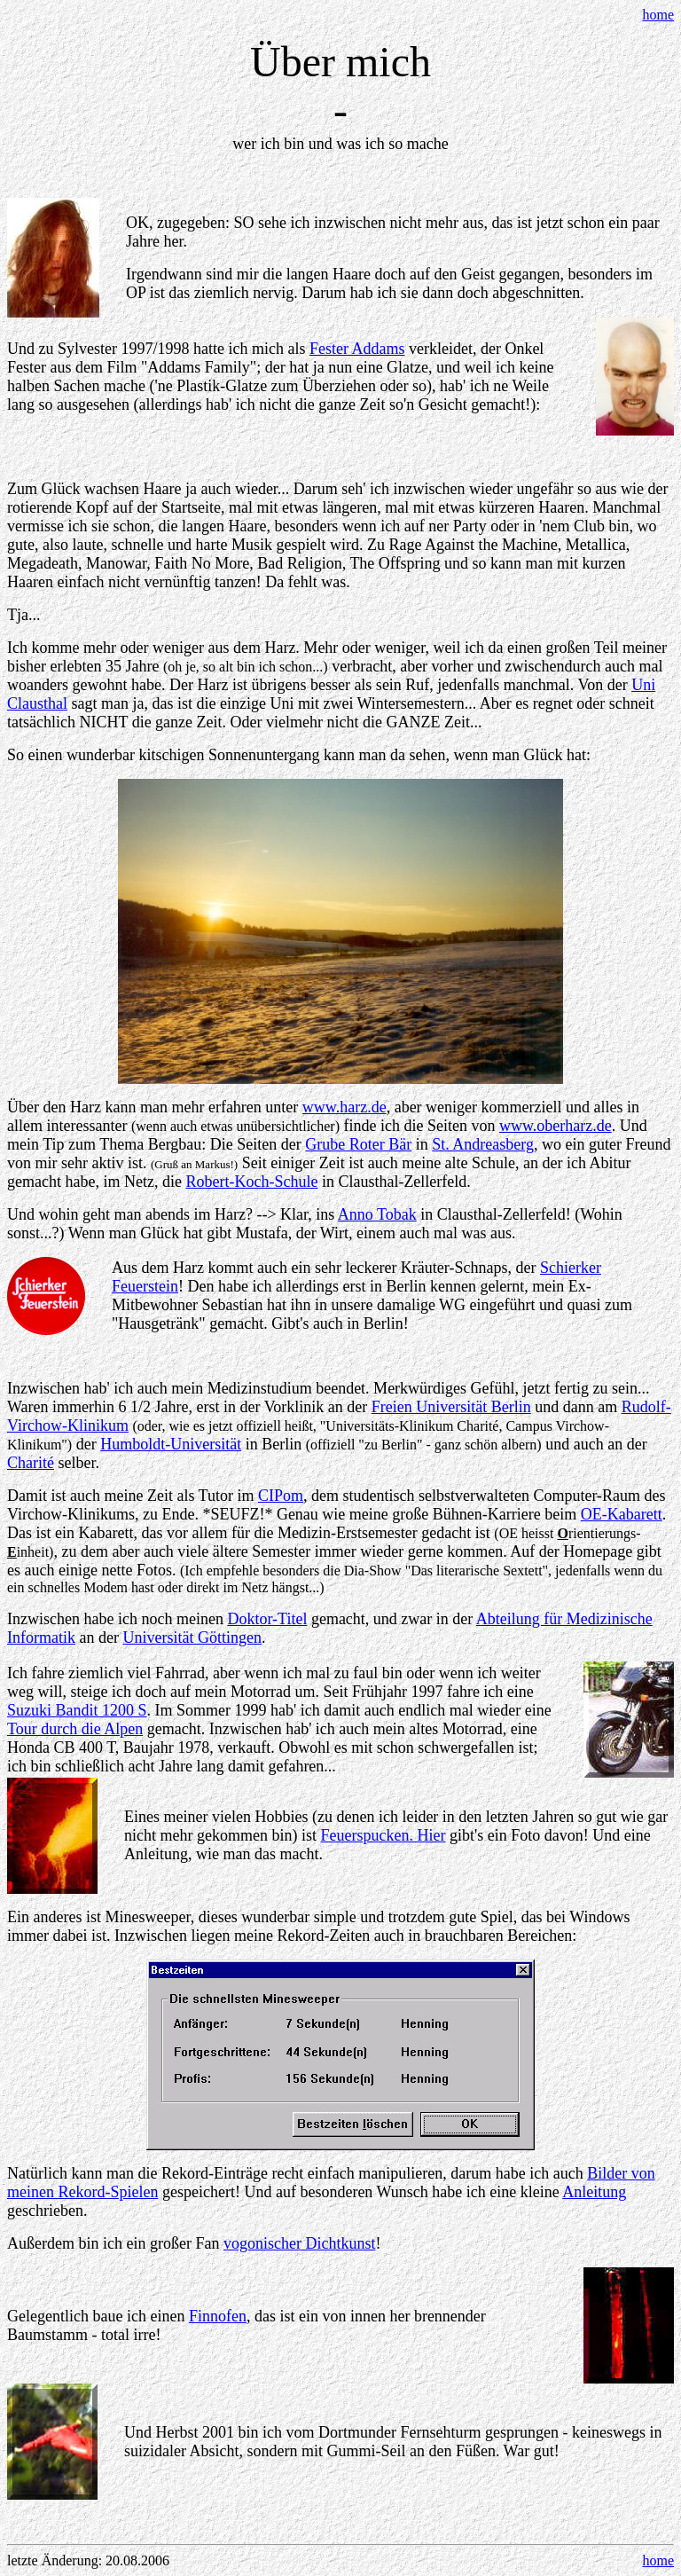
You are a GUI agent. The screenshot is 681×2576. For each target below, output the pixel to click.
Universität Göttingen (191, 1637)
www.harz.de (344, 1107)
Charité (30, 1463)
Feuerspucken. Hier (382, 1835)
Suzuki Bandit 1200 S (77, 1710)
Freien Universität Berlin (451, 1407)
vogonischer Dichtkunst (299, 2243)
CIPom (280, 1495)
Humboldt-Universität (170, 1444)
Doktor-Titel (267, 1619)
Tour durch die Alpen (75, 1729)
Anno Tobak (377, 1214)
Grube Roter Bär (358, 1144)
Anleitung (594, 2192)
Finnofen (218, 2316)
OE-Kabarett (621, 1514)
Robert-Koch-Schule (251, 1181)
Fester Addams (357, 348)
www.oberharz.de (555, 1126)
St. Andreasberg (483, 1144)
